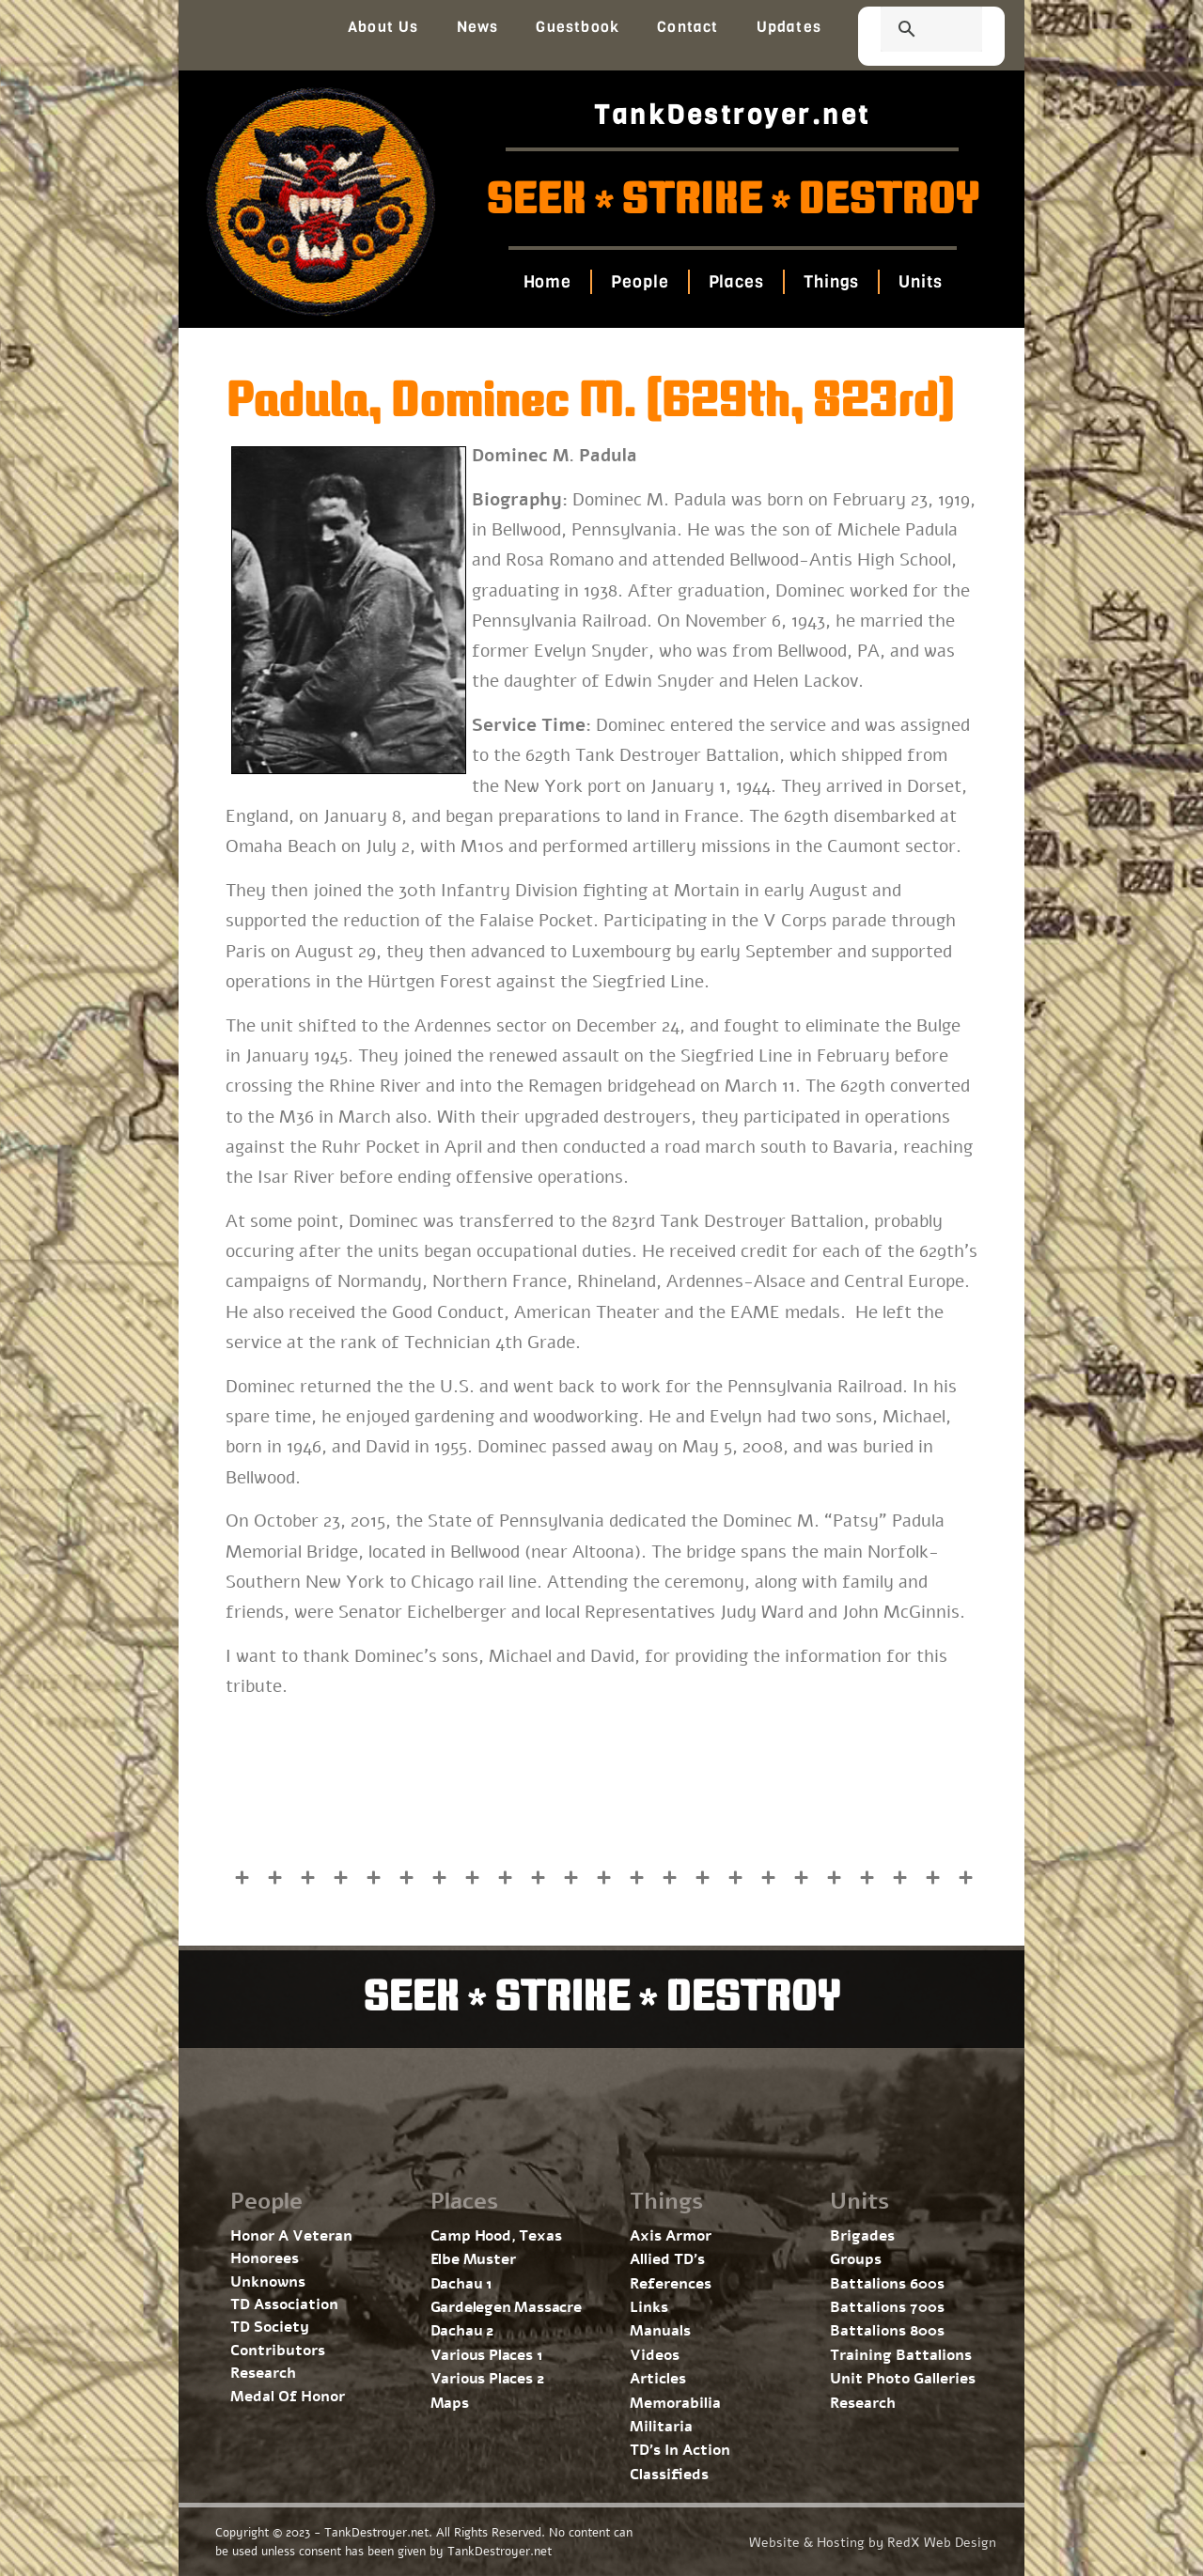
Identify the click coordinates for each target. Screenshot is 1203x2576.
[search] (908, 31)
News (478, 27)
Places (735, 282)
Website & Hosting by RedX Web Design (872, 2543)
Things (831, 282)
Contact (687, 27)
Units (920, 282)
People (639, 282)
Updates (789, 27)
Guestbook (577, 27)
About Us (383, 27)
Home (547, 282)
